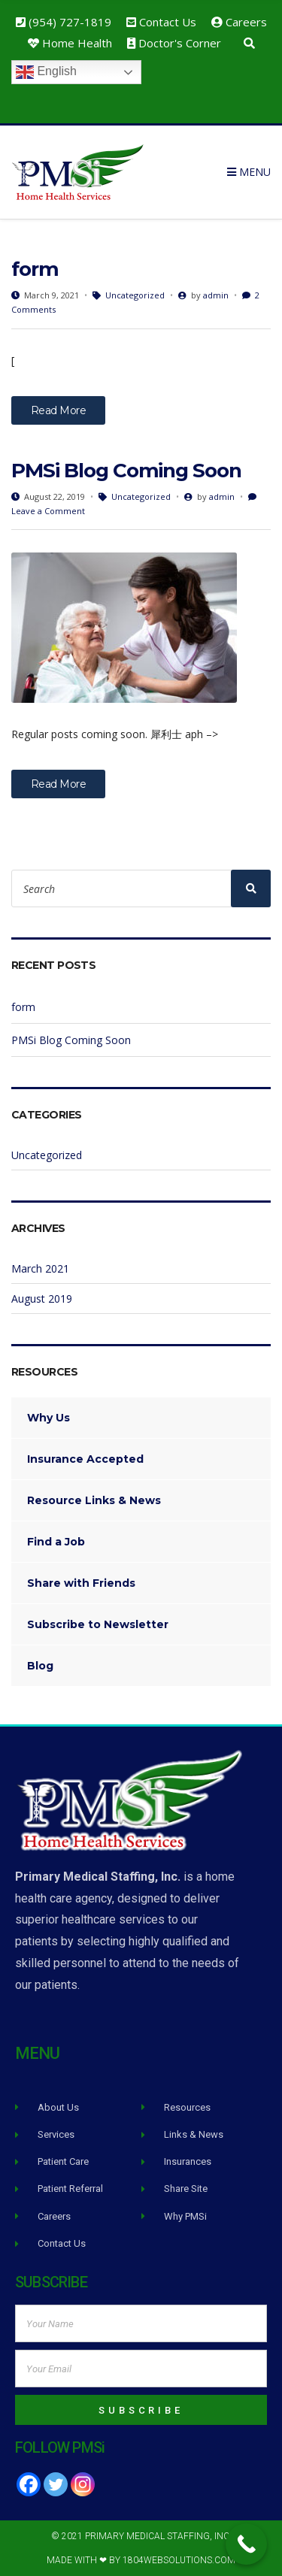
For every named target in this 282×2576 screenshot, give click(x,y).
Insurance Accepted (85, 1459)
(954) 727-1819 (70, 21)
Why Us (48, 1417)
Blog (40, 1665)
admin (216, 295)
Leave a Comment (48, 510)
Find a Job (56, 1541)
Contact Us (167, 21)
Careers (246, 21)
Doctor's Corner (179, 42)
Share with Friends (81, 1583)
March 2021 (40, 1268)
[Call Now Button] (246, 2544)
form (35, 269)
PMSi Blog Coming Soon (126, 471)
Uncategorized (135, 295)
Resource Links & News (94, 1500)
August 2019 (41, 1298)
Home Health (77, 42)
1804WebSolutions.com (179, 2560)
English (46, 72)
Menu (249, 172)
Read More (58, 410)
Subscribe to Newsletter (97, 1624)
